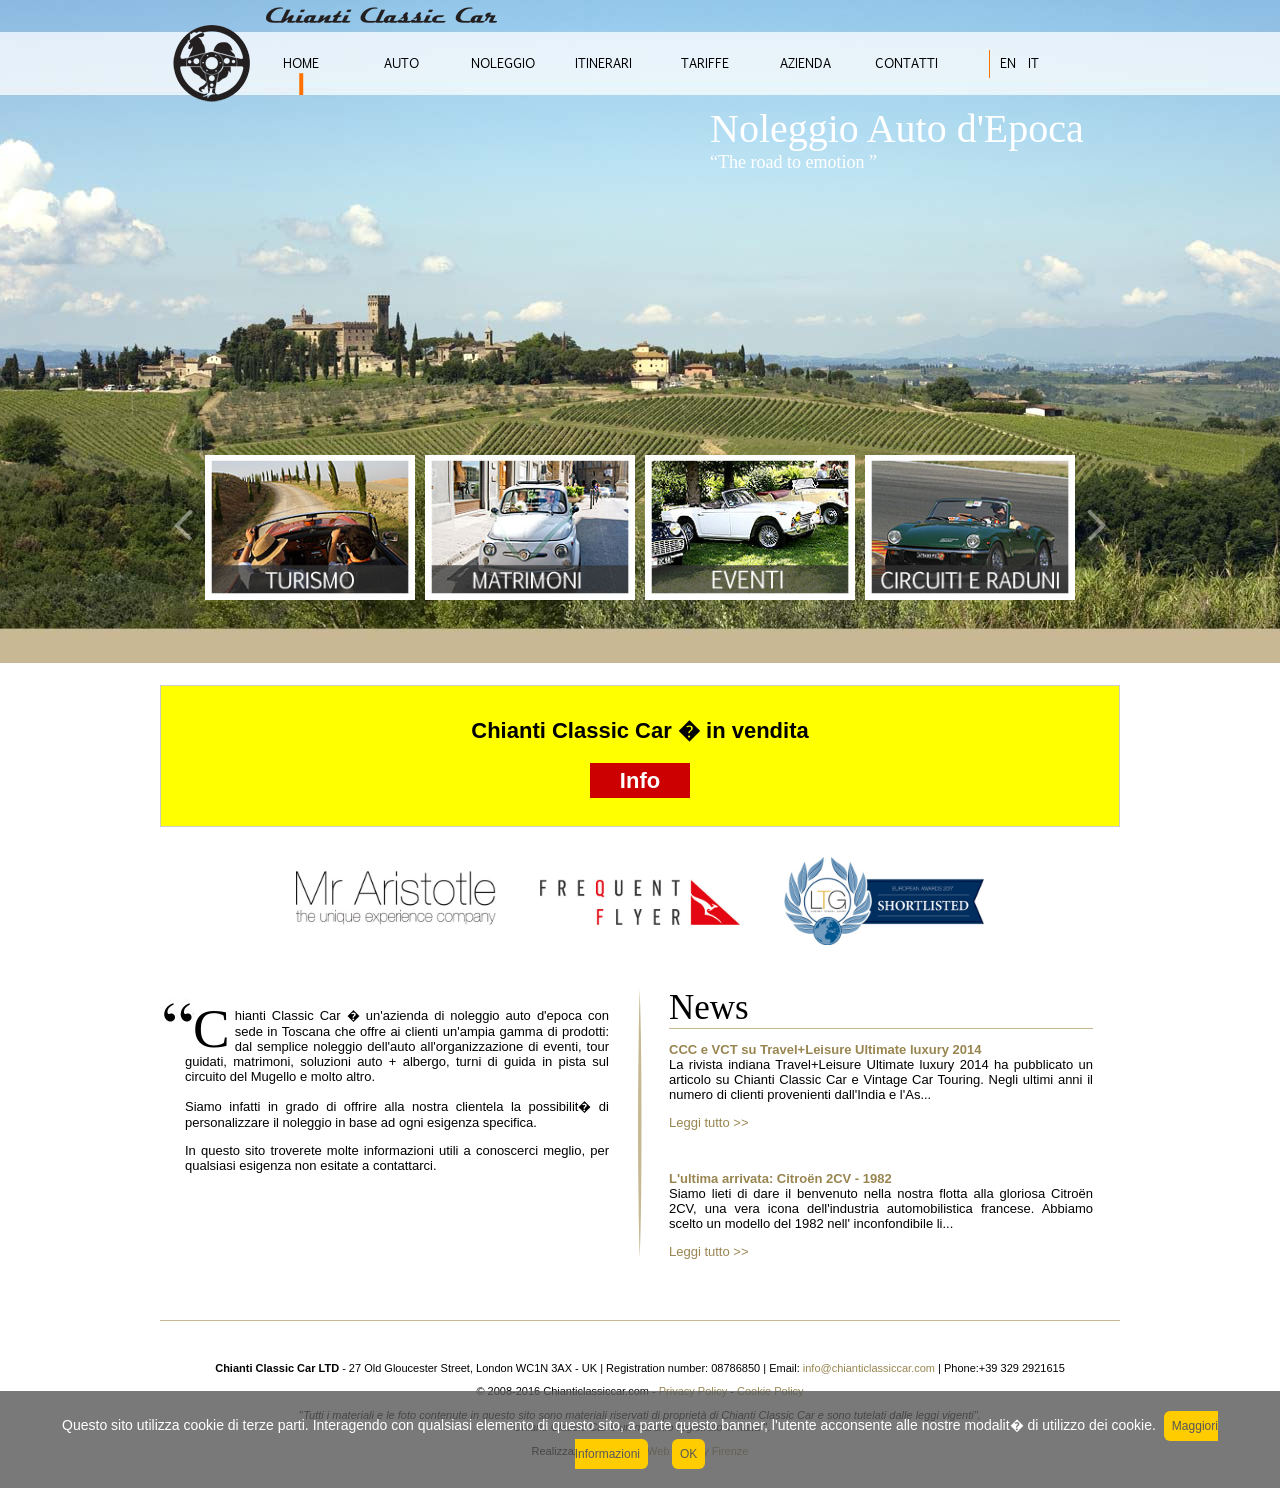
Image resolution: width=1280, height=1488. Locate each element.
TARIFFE (705, 63)
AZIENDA (805, 63)
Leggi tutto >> (709, 1122)
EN (1008, 63)
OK (688, 1454)
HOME (301, 63)
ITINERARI (603, 63)
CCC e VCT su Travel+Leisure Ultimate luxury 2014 (825, 1049)
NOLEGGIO (503, 63)
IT (1033, 63)
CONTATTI (906, 63)
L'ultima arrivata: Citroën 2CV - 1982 (780, 1178)
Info (640, 780)
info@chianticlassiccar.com (867, 1368)
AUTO (401, 63)
